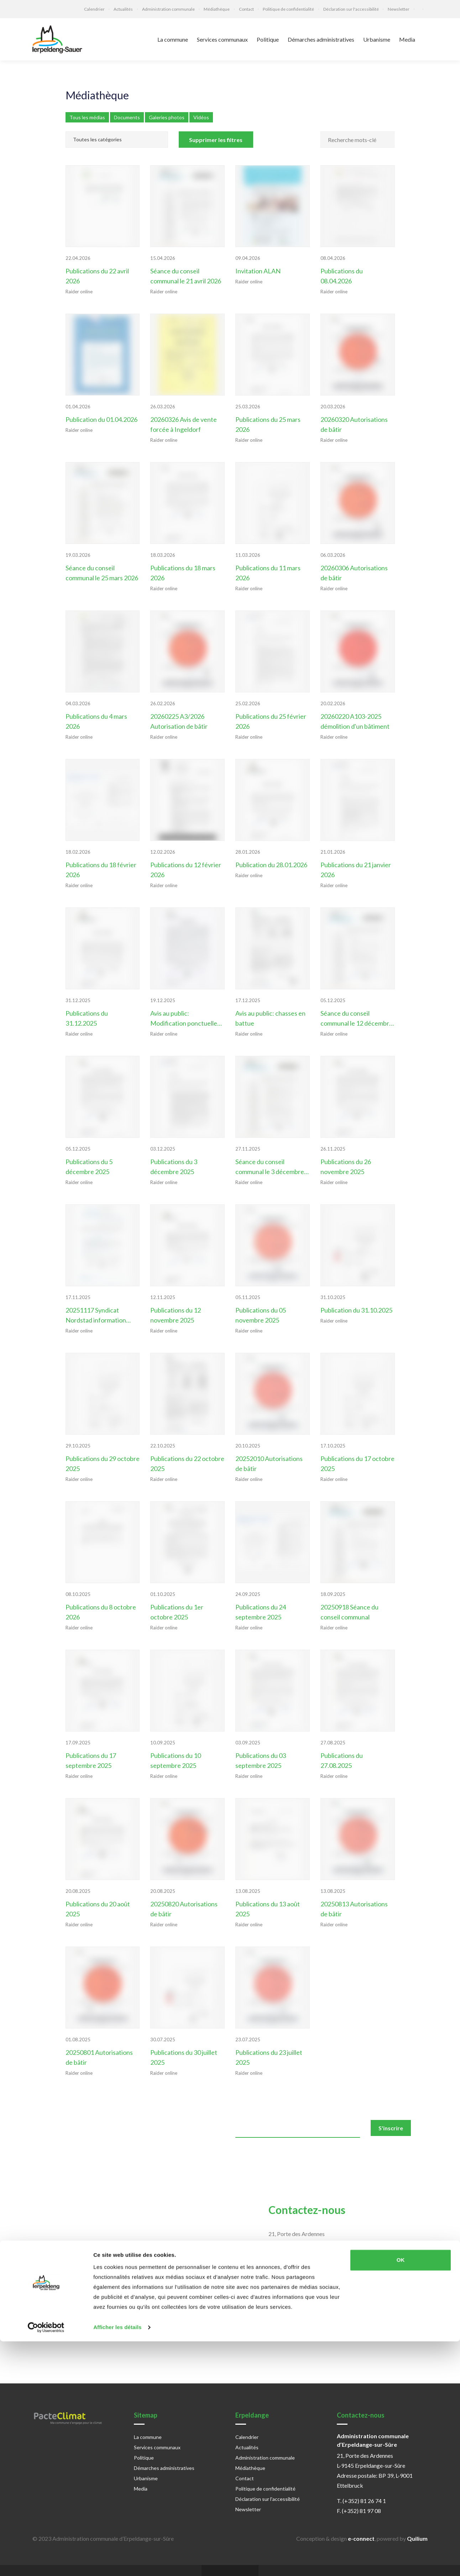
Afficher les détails (117, 2562)
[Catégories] (117, 139)
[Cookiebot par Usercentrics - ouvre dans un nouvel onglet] (46, 2562)
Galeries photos (166, 117)
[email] (297, 2126)
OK (401, 2495)
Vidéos (201, 117)
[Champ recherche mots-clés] (357, 139)
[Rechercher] (385, 135)
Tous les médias (87, 117)
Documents (127, 117)
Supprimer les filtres (215, 139)
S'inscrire (390, 2124)
